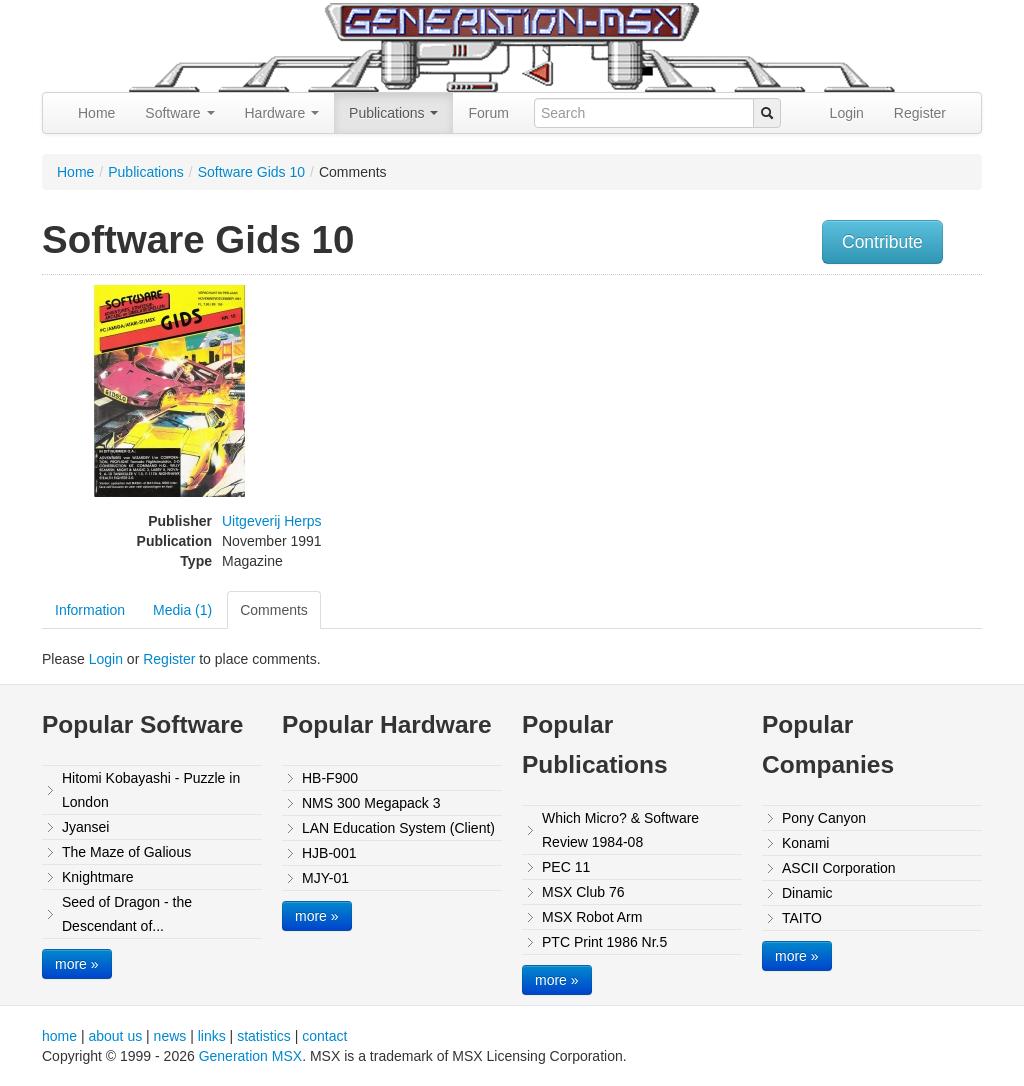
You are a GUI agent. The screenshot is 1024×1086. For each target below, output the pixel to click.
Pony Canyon (824, 818)
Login (847, 113)
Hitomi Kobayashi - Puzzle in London (151, 790)
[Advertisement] (850, 425)
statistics (264, 1036)
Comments (274, 610)
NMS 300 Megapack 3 (371, 803)
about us (115, 1036)
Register (920, 113)
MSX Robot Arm (592, 917)
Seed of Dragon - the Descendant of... (127, 914)
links (212, 1036)
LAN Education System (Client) (398, 828)
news (170, 1036)
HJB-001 (329, 853)
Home (96, 113)
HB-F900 (330, 778)
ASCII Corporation (839, 868)
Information (90, 610)
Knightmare (98, 877)
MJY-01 (325, 878)
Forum (488, 113)
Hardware (282, 113)
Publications (393, 113)
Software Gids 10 (251, 172)
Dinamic (807, 893)
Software (179, 113)
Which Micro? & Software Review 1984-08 (620, 830)
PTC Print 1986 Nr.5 (604, 942)
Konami (805, 843)
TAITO (802, 918)
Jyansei (85, 827)
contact (324, 1036)
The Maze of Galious (126, 852)
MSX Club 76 (583, 892)
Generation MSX (251, 1056)
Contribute (882, 242)
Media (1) (182, 610)
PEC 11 (566, 867)
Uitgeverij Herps (272, 521)
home (59, 1036)
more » (77, 964)
